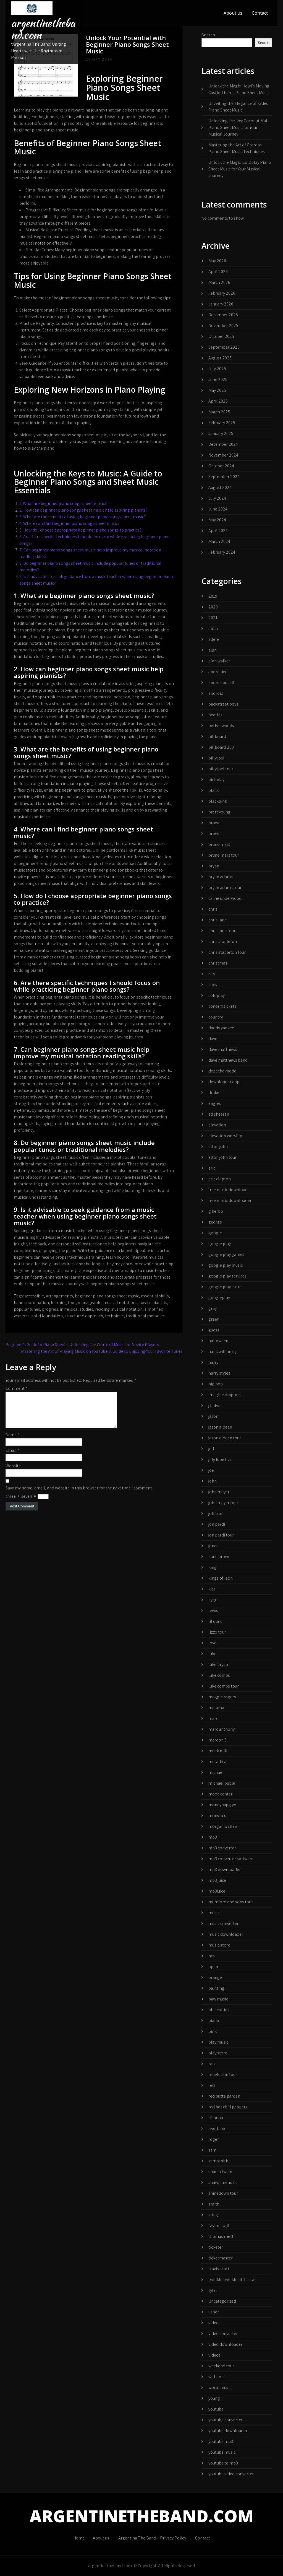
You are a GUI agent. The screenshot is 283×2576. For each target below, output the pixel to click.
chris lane (217, 920)
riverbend (217, 2128)
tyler (212, 2290)
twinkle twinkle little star (232, 2279)
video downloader (225, 2344)
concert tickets (222, 1006)
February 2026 (221, 293)
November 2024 (223, 455)
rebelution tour (222, 2074)
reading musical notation (119, 1309)
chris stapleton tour (227, 952)
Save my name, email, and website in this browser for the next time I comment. (79, 1494)
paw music (218, 1999)
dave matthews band (228, 1060)
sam (212, 2150)
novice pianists (153, 1302)
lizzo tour (217, 1632)
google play (219, 1243)
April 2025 (218, 401)
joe (211, 1470)
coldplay (216, 995)
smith (213, 2204)
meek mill (217, 1751)
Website (13, 1472)
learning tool (63, 1302)
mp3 (212, 1837)
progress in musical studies (67, 1309)
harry (213, 1362)
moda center (220, 1794)
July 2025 (217, 369)
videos (214, 2355)
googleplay (219, 1297)
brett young (219, 812)
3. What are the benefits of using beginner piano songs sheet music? (82, 517)
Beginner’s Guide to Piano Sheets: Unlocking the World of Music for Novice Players (82, 1344)
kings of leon (220, 1578)
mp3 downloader (224, 1869)
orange (215, 1977)
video (213, 2323)
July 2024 (217, 498)
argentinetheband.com (43, 29)
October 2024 (221, 466)
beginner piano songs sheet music (107, 1296)
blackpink (217, 801)
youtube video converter (231, 2474)
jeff (211, 1449)
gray (212, 1308)
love (212, 1643)
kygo (213, 1600)
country (215, 1017)
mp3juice (216, 1891)
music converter (223, 1923)
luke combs (219, 1675)
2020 (213, 607)
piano (213, 2020)
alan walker (219, 661)
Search (208, 35)
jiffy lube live (220, 1459)
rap (211, 2064)
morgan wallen (222, 1826)
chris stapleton (222, 941)
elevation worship (225, 1136)
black (213, 790)
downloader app (223, 1082)
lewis (213, 1610)
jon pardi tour (221, 1535)
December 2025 (223, 315)
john (212, 1481)
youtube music (221, 2452)
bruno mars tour (223, 855)
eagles (214, 1103)
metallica (217, 1761)
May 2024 (217, 520)
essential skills (155, 1296)
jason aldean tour (224, 1438)
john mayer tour (223, 1502)
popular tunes (27, 1309)
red (211, 2085)
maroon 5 (217, 1740)
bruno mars (219, 844)
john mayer (218, 1492)
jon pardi (216, 1524)
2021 (213, 618)
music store (219, 1945)
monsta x (217, 1815)
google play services (227, 1276)
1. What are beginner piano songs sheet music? (63, 503)
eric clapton (219, 1179)
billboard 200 (221, 747)
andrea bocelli (221, 682)
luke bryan (218, 1664)
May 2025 (217, 390)
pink (212, 2031)
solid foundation (47, 1316)
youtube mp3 (220, 2441)
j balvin (215, 1405)
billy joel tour (220, 769)
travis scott (218, 2269)
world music (219, 2387)
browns (215, 833)
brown (214, 823)
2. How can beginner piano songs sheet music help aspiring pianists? (83, 510)
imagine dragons (224, 1395)
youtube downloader (227, 2431)
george (215, 1222)
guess (213, 1330)
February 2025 (221, 423)
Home (79, 2538)
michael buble (221, 1783)
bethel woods (221, 726)
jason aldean (220, 1427)
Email (12, 1457)
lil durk (215, 1621)
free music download (228, 1190)
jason (213, 1416)
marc (213, 1718)
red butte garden (224, 2096)
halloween (218, 1341)
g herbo (215, 1211)
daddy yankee (221, 1028)
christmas (217, 963)
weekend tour (221, 2366)
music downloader (225, 1934)
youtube (216, 2409)
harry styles (219, 1373)
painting (216, 1988)
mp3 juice (217, 1880)
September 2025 (224, 347)
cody (212, 985)
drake (213, 1092)
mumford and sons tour (230, 1902)
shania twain (220, 2172)
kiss (212, 1589)
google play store (225, 1287)
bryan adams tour (225, 887)
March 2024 (219, 541)
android (215, 693)
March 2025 (219, 412)
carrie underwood (225, 898)
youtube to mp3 (223, 2463)
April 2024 (218, 530)
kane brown (219, 1556)
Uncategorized (222, 2301)
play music (218, 2042)
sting (213, 2215)
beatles (215, 715)
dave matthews (222, 1049)
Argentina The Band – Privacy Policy (152, 2538)
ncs (211, 1956)
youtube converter (225, 2420)
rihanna (215, 2118)
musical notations (120, 1302)
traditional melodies (145, 1316)
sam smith (218, 2161)
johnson (216, 1513)
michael (216, 1772)
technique (114, 1316)
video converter (223, 2333)
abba (213, 628)
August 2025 (220, 358)
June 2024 (217, 509)
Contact (260, 13)
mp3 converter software (230, 1859)
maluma (216, 1708)
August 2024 (220, 487)
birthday (216, 779)
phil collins (218, 2010)
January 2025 (220, 433)
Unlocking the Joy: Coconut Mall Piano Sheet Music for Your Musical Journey (238, 127)
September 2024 (224, 477)
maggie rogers (222, 1697)
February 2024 (221, 552)
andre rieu (217, 672)
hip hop (215, 1384)
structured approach (84, 1316)
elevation (217, 1125)
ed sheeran (218, 1114)
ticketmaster (220, 2258)
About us (233, 13)
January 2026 (220, 304)
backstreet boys (223, 704)
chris (213, 909)
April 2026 (218, 271)
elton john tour (222, 1157)
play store (217, 2053)
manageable (89, 1302)
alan (212, 650)
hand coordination (31, 1302)
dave (212, 1038)
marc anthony (221, 1729)
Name (12, 1441)
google (215, 1233)
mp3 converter (222, 1848)
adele (213, 639)
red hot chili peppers (227, 2107)
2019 (212, 596)
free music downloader (229, 1200)
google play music (225, 1265)
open (213, 1966)
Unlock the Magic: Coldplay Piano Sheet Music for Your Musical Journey (239, 168)
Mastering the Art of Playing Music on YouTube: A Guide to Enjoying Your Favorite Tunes (101, 1351)
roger (213, 2139)
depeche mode (222, 1071)
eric (211, 1168)
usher (213, 2312)
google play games (226, 1254)
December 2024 (223, 444)
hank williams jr (223, 1351)
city (211, 974)
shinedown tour (223, 2193)
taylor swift (219, 2225)
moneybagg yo (222, 1805)
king (212, 1567)
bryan (213, 866)
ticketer (215, 2247)
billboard (217, 736)
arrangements (59, 1296)
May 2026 (217, 261)
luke (212, 1654)
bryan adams (220, 877)
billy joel (216, 758)
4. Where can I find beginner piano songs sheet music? (69, 523)
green (213, 1319)
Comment (16, 1388)
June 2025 (217, 379)
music (213, 1913)
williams (216, 2377)
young (214, 2398)
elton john (218, 1146)
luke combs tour (223, 1686)
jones (213, 1546)
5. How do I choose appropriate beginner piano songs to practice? (80, 530)
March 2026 (219, 282)
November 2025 (223, 325)
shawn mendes (222, 2182)
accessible (34, 1296)
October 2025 (221, 336)
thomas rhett (221, 2236)
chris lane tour (221, 931)
